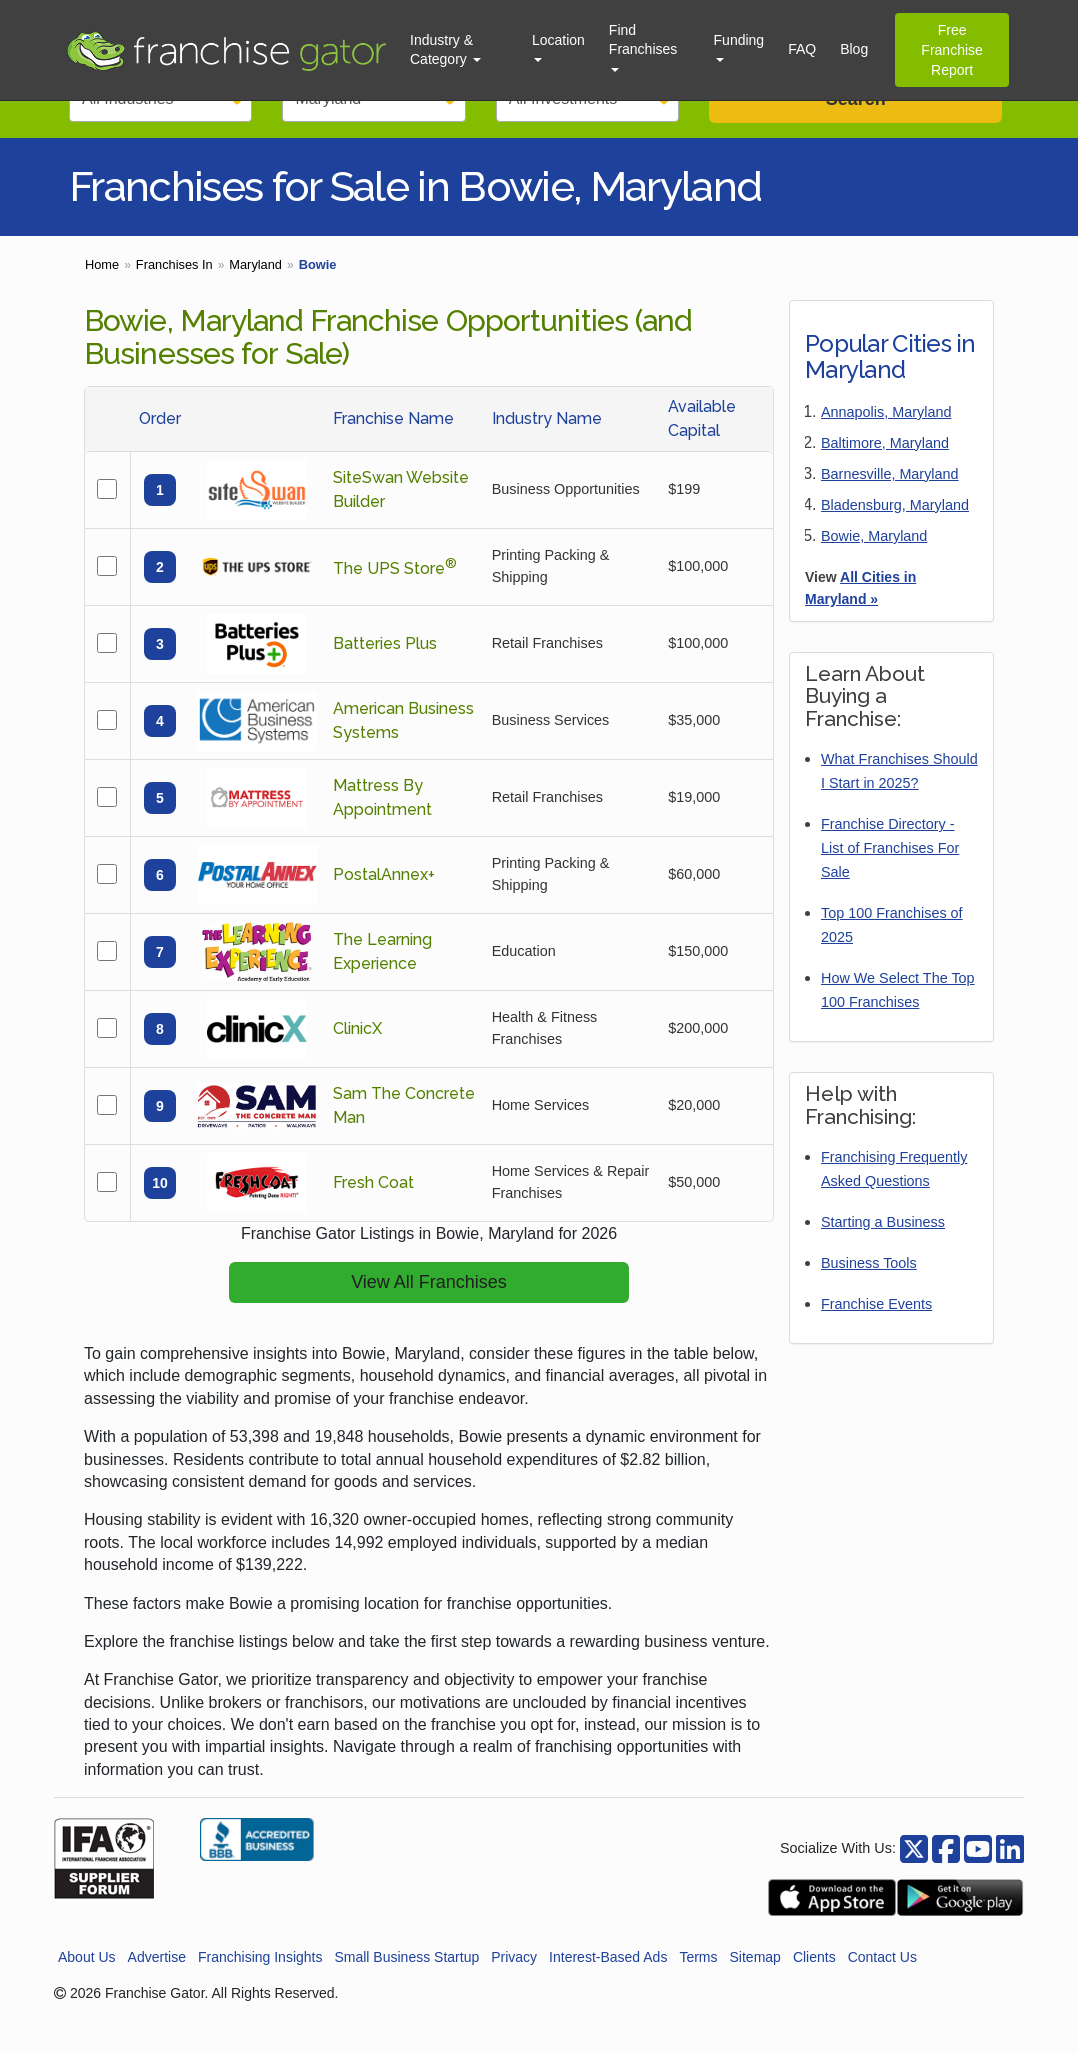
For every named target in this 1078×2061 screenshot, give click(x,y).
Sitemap (755, 1965)
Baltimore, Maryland (885, 451)
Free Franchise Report (951, 50)
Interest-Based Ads (608, 1965)
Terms (698, 1965)
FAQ (802, 49)
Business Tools (869, 1271)
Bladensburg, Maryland (895, 513)
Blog (854, 49)
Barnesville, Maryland (890, 482)
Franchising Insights (260, 1965)
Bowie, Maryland (874, 544)
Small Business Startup (406, 1965)
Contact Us (882, 1965)
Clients (814, 1965)
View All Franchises (429, 1290)
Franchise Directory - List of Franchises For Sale (890, 856)
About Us (87, 1965)
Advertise (157, 1965)
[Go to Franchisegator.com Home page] (226, 50)
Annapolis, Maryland (886, 420)
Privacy (514, 1965)
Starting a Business (883, 1230)
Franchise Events (876, 1312)
